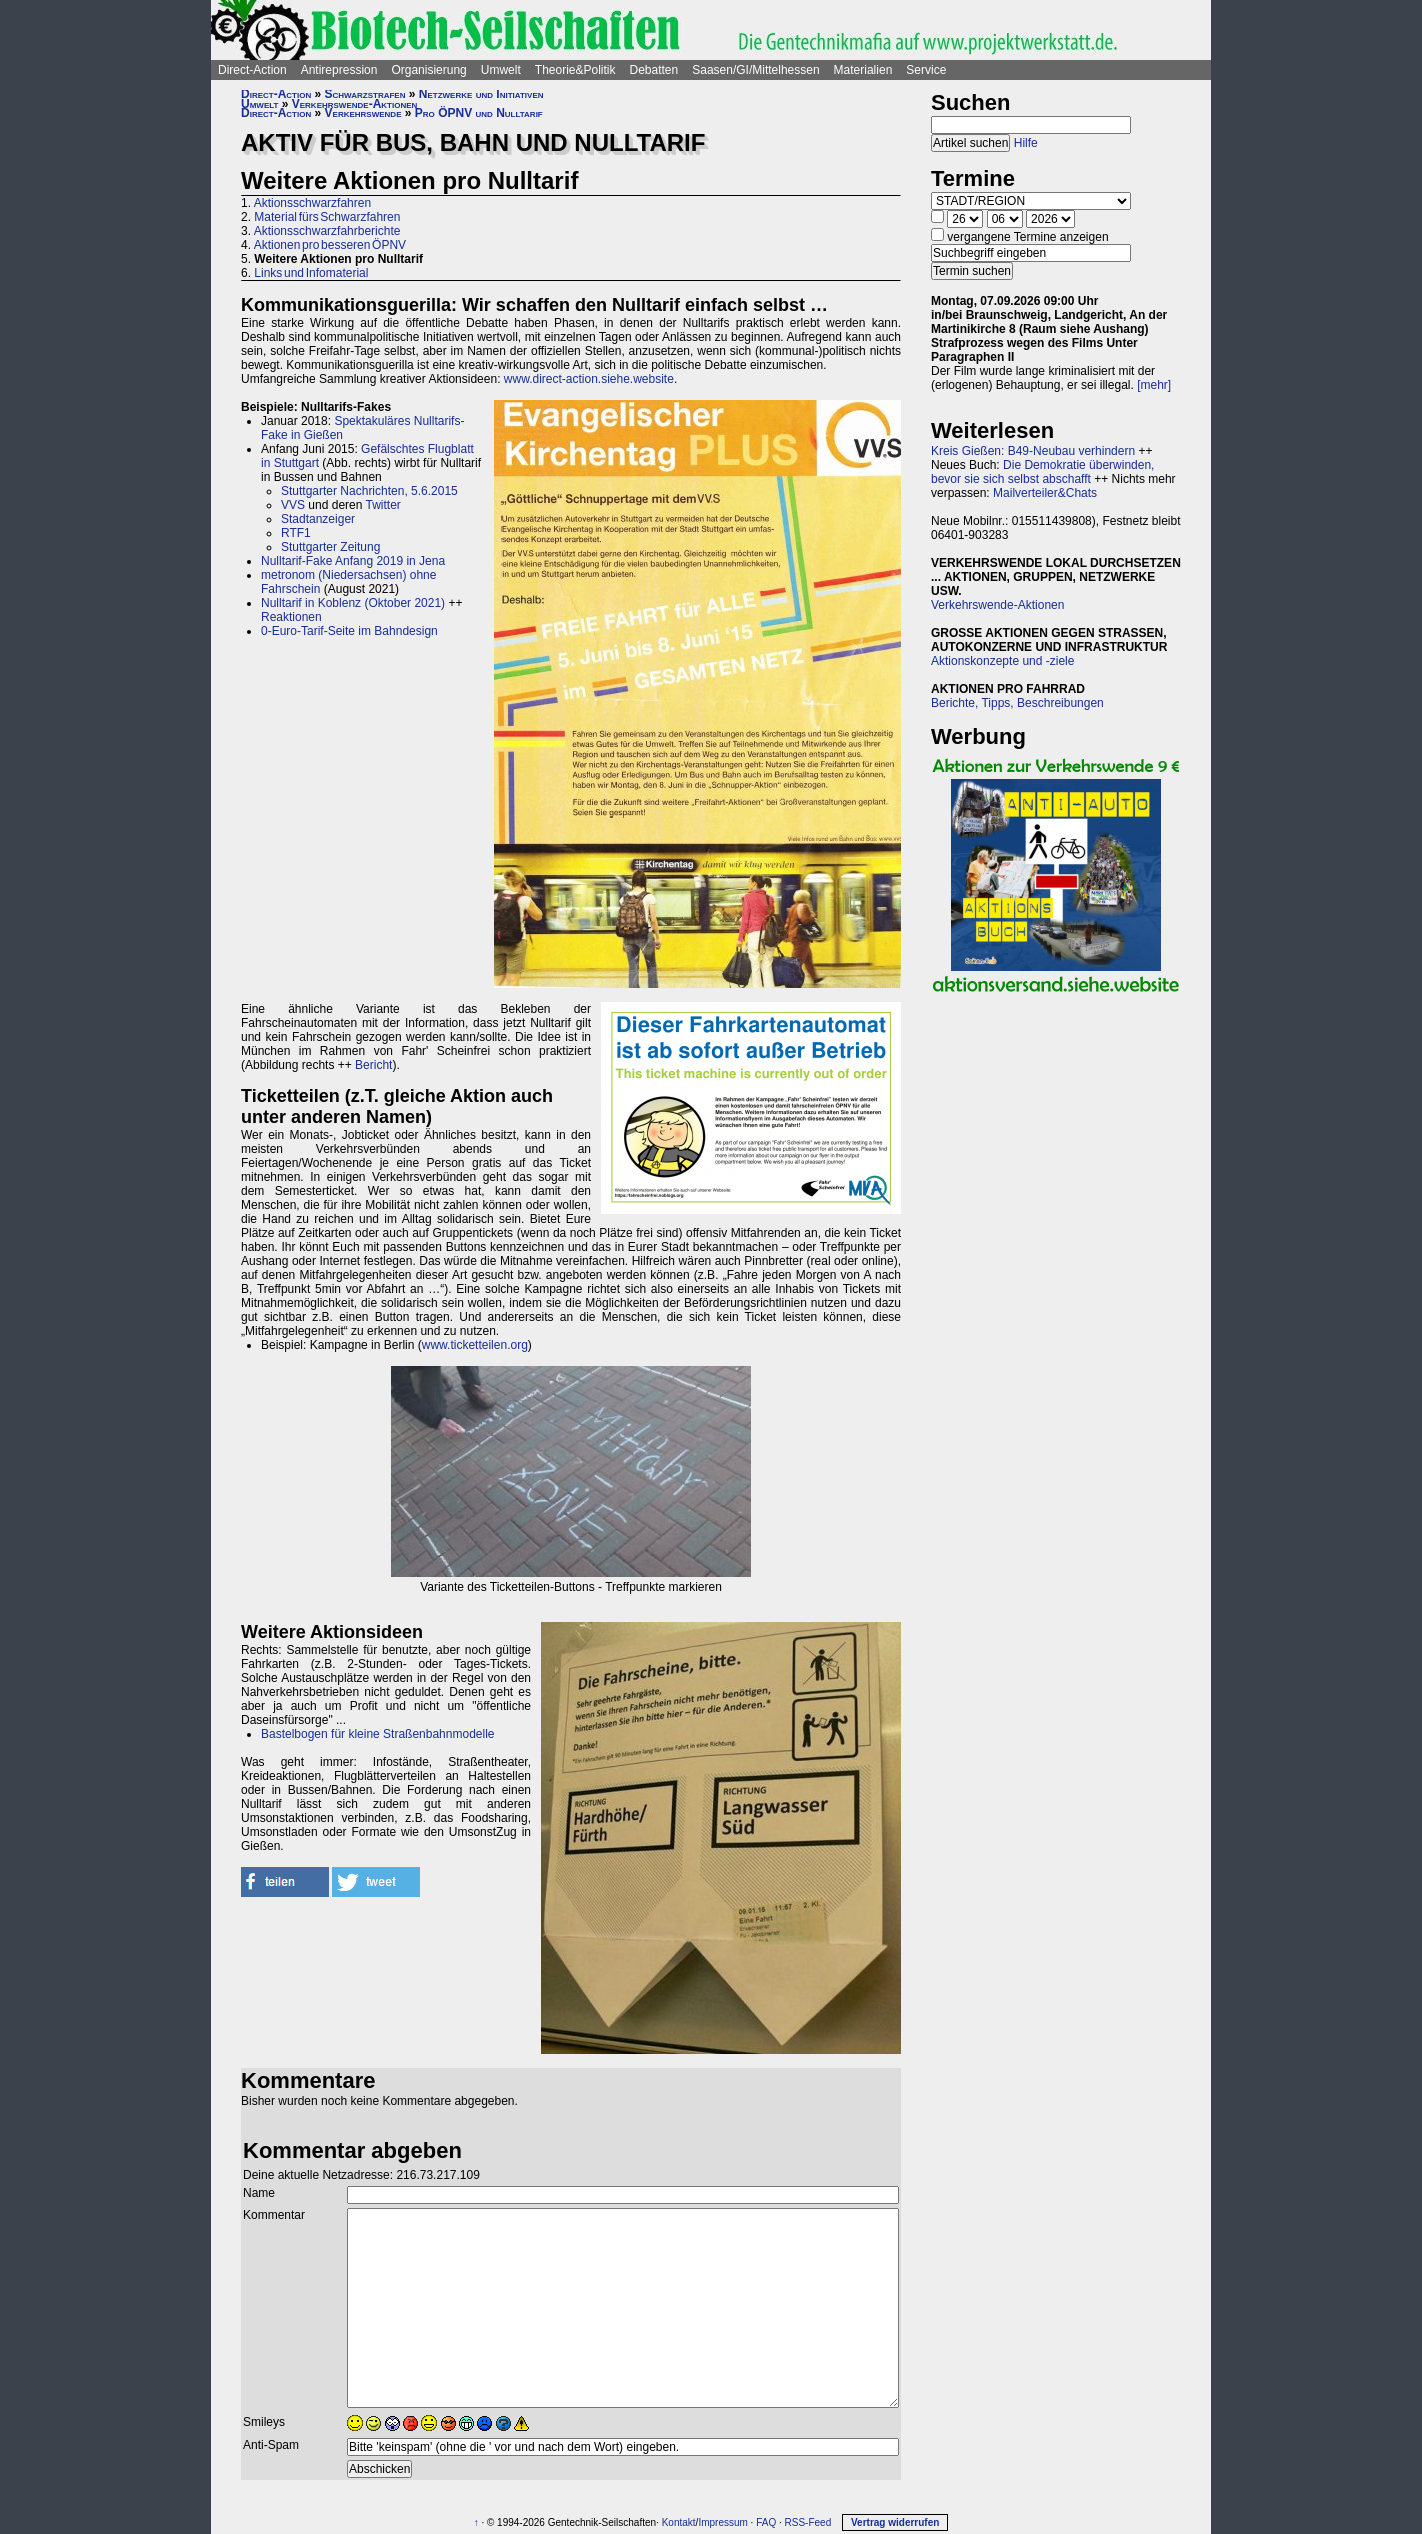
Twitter (383, 505)
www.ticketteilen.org (475, 1345)
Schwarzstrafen (365, 94)
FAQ (766, 2522)
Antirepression (339, 70)
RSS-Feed (808, 2522)
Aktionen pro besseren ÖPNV (330, 245)
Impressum (722, 2522)
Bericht (373, 1065)
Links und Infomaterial (311, 273)
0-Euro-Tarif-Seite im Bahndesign (349, 631)
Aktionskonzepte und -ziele (1002, 661)
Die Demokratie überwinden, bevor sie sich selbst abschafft (1042, 472)
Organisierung (428, 70)
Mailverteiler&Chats (1045, 493)
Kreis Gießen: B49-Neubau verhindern (1033, 451)
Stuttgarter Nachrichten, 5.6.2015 (369, 491)
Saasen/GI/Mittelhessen (755, 70)
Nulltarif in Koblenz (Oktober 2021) (353, 603)
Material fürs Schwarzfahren (327, 217)
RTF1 (296, 533)
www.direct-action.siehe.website (589, 379)
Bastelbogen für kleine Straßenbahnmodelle (377, 1734)
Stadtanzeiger (318, 519)
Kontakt (679, 2522)
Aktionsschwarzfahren (312, 203)
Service (926, 70)
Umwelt (501, 70)
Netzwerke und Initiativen (481, 94)
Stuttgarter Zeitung (330, 547)
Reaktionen (291, 617)
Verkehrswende (363, 113)
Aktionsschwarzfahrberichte (327, 231)
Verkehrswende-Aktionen (355, 104)
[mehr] (1154, 385)
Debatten (654, 70)
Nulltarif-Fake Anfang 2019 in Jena (353, 561)
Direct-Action (252, 70)
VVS (293, 505)
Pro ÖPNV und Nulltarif (479, 113)
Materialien (863, 70)
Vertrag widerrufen (895, 2522)
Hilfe (1026, 143)
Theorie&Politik (575, 70)
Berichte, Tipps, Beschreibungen (1017, 703)
